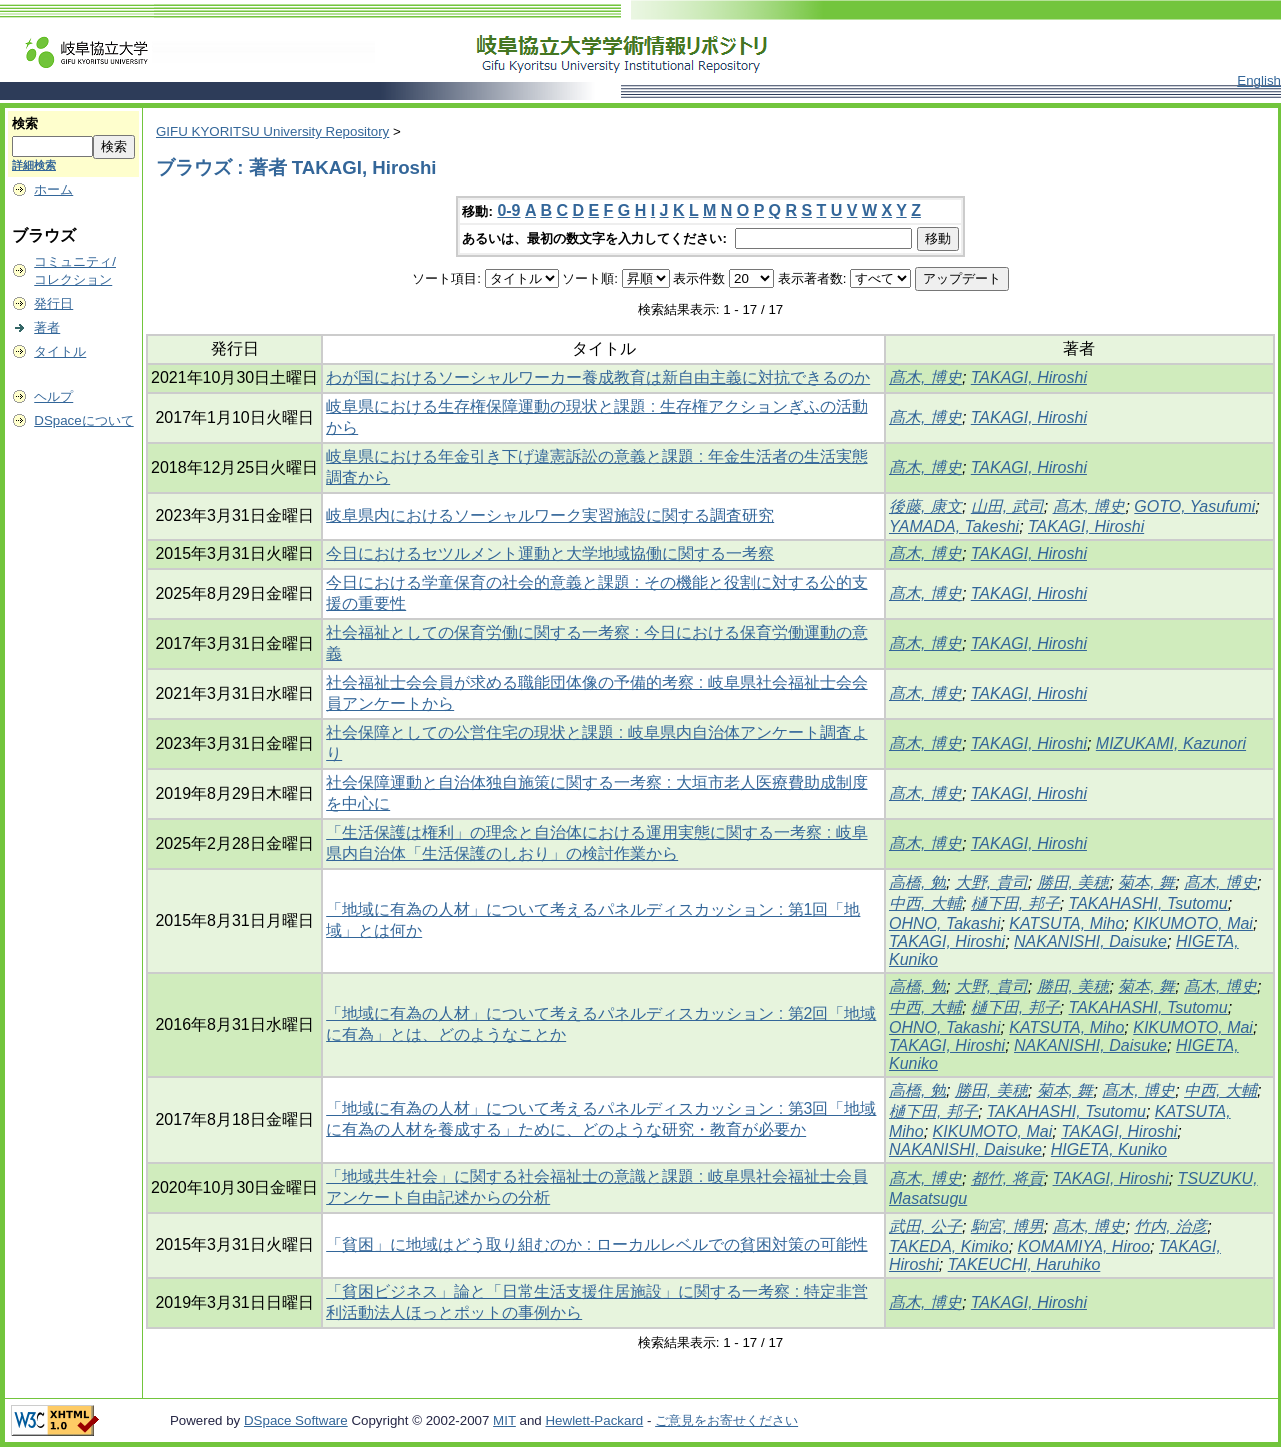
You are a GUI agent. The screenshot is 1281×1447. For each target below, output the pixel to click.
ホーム (53, 189)
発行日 (53, 303)
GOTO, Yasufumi (1194, 506)
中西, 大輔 (925, 903)
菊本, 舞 (1146, 882)
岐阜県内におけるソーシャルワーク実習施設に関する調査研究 (550, 515)
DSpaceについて (83, 420)
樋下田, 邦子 (1015, 903)
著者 (47, 327)
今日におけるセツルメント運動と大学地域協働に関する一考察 (550, 553)
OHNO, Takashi (944, 923)
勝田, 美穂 (1073, 882)
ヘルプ (53, 396)
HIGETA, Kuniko (1109, 1149)
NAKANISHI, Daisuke (1090, 941)
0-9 (508, 210)
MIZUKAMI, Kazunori (1171, 743)
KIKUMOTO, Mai (1193, 923)
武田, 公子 (925, 1226)
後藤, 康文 (925, 506)
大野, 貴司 (991, 882)
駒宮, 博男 (1007, 1226)
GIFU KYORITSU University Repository (272, 131)
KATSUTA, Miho (1066, 923)
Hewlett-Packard (594, 1420)
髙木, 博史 (925, 377)
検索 (25, 123)
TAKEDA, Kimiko (949, 1246)
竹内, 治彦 (1170, 1226)
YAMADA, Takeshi (954, 526)
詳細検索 (34, 165)
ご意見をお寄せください (726, 1420)
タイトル (60, 351)
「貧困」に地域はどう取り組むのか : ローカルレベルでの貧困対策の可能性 (596, 1244)
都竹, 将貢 (1007, 1178)
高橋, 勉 (917, 882)
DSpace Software (296, 1420)
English (1259, 80)
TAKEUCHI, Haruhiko (1024, 1264)
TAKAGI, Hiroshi (1029, 377)
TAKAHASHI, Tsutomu (1148, 903)
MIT (504, 1420)
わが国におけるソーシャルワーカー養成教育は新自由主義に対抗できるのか (598, 377)
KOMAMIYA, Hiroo (1084, 1246)
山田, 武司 (1007, 506)
